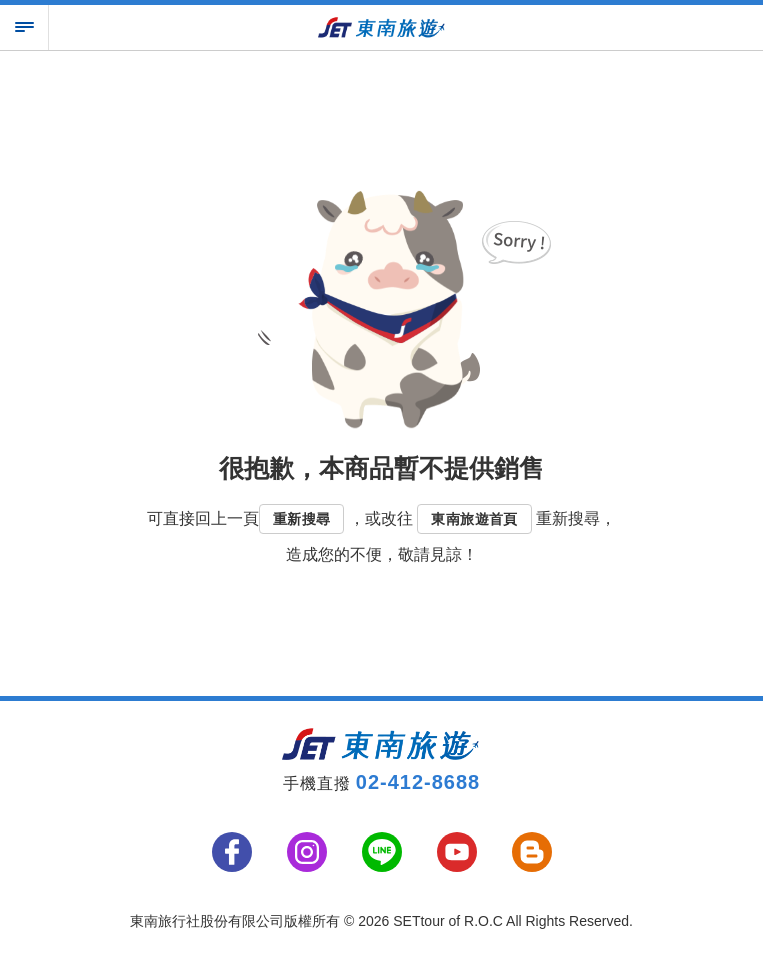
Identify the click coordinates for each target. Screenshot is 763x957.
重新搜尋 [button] (302, 519)
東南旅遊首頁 (474, 519)
